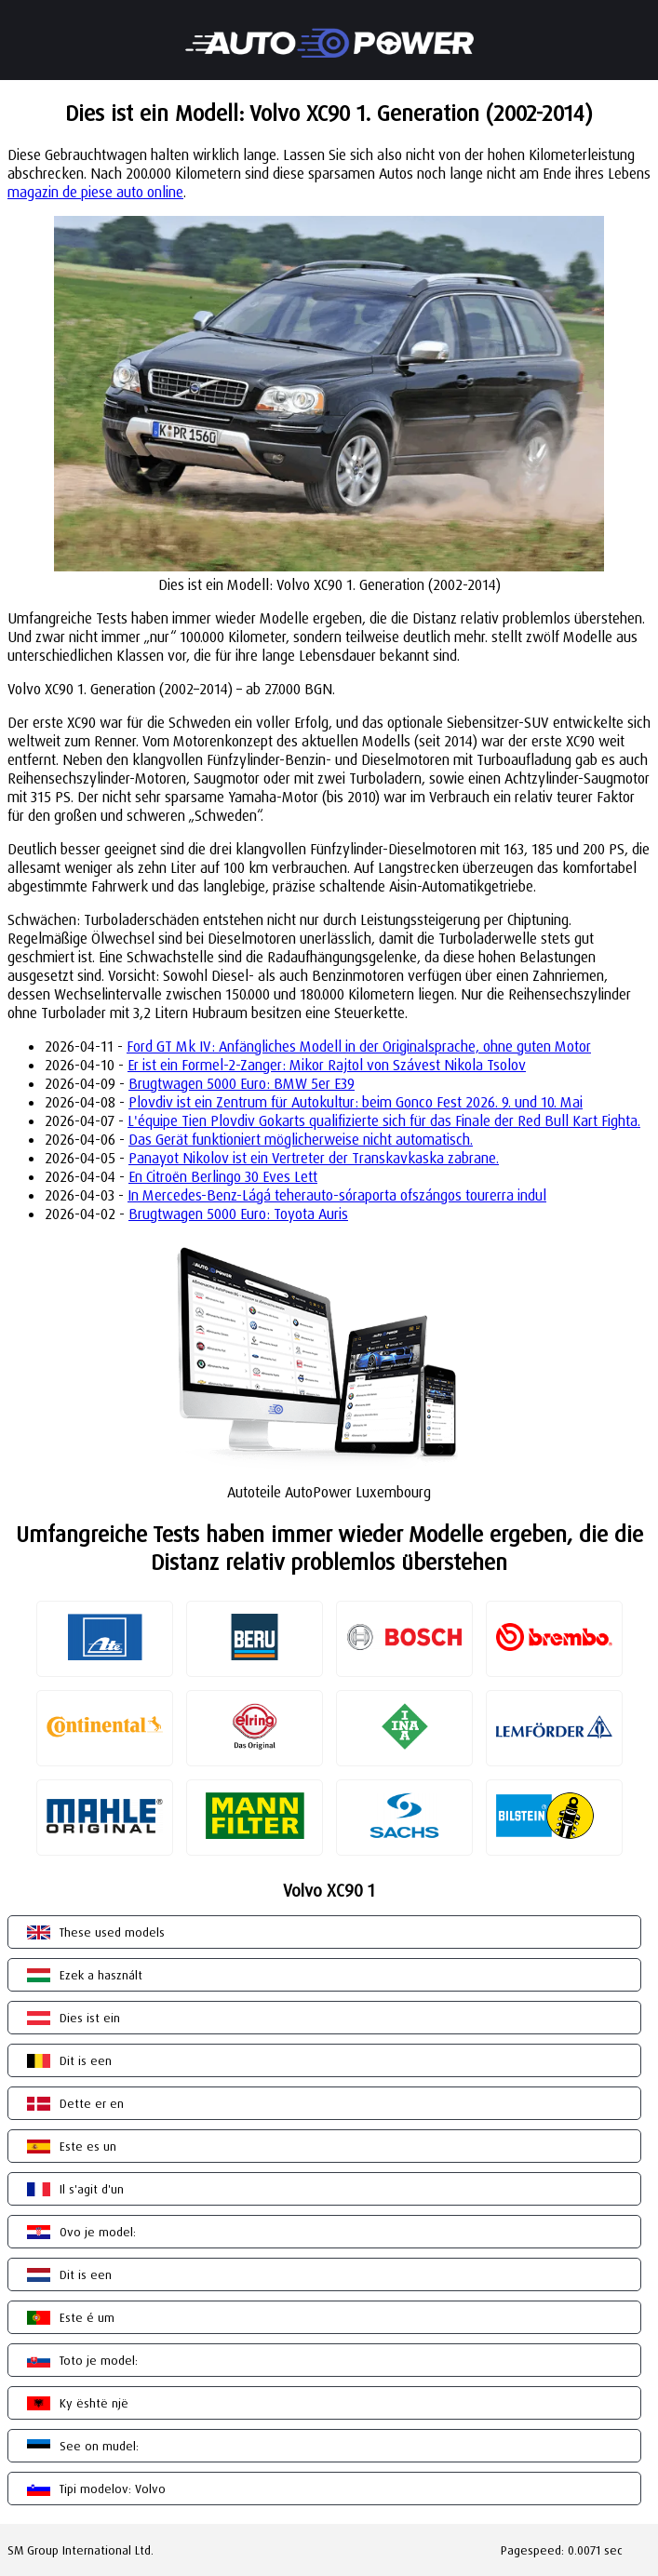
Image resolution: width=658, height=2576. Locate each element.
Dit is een (86, 2060)
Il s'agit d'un (92, 2188)
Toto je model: (99, 2360)
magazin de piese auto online (95, 191)
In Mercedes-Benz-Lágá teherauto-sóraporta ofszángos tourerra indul (337, 1195)
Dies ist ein (90, 2017)
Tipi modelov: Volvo (113, 2488)
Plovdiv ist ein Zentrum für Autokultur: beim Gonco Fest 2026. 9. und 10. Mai (355, 1102)
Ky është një (94, 2402)
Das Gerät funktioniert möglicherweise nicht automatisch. (300, 1139)
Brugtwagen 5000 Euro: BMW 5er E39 (241, 1083)
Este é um (87, 2317)
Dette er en (92, 2103)
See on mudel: (99, 2445)
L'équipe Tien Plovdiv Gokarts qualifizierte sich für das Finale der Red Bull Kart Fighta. (384, 1120)
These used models (112, 1932)
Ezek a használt (101, 1974)
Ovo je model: (98, 2231)
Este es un (88, 2146)
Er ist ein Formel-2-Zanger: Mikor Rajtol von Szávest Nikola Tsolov (327, 1064)
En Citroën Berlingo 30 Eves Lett (222, 1176)
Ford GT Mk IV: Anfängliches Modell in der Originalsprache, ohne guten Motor (359, 1046)
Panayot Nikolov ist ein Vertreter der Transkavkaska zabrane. (313, 1157)
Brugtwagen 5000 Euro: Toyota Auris (238, 1213)
